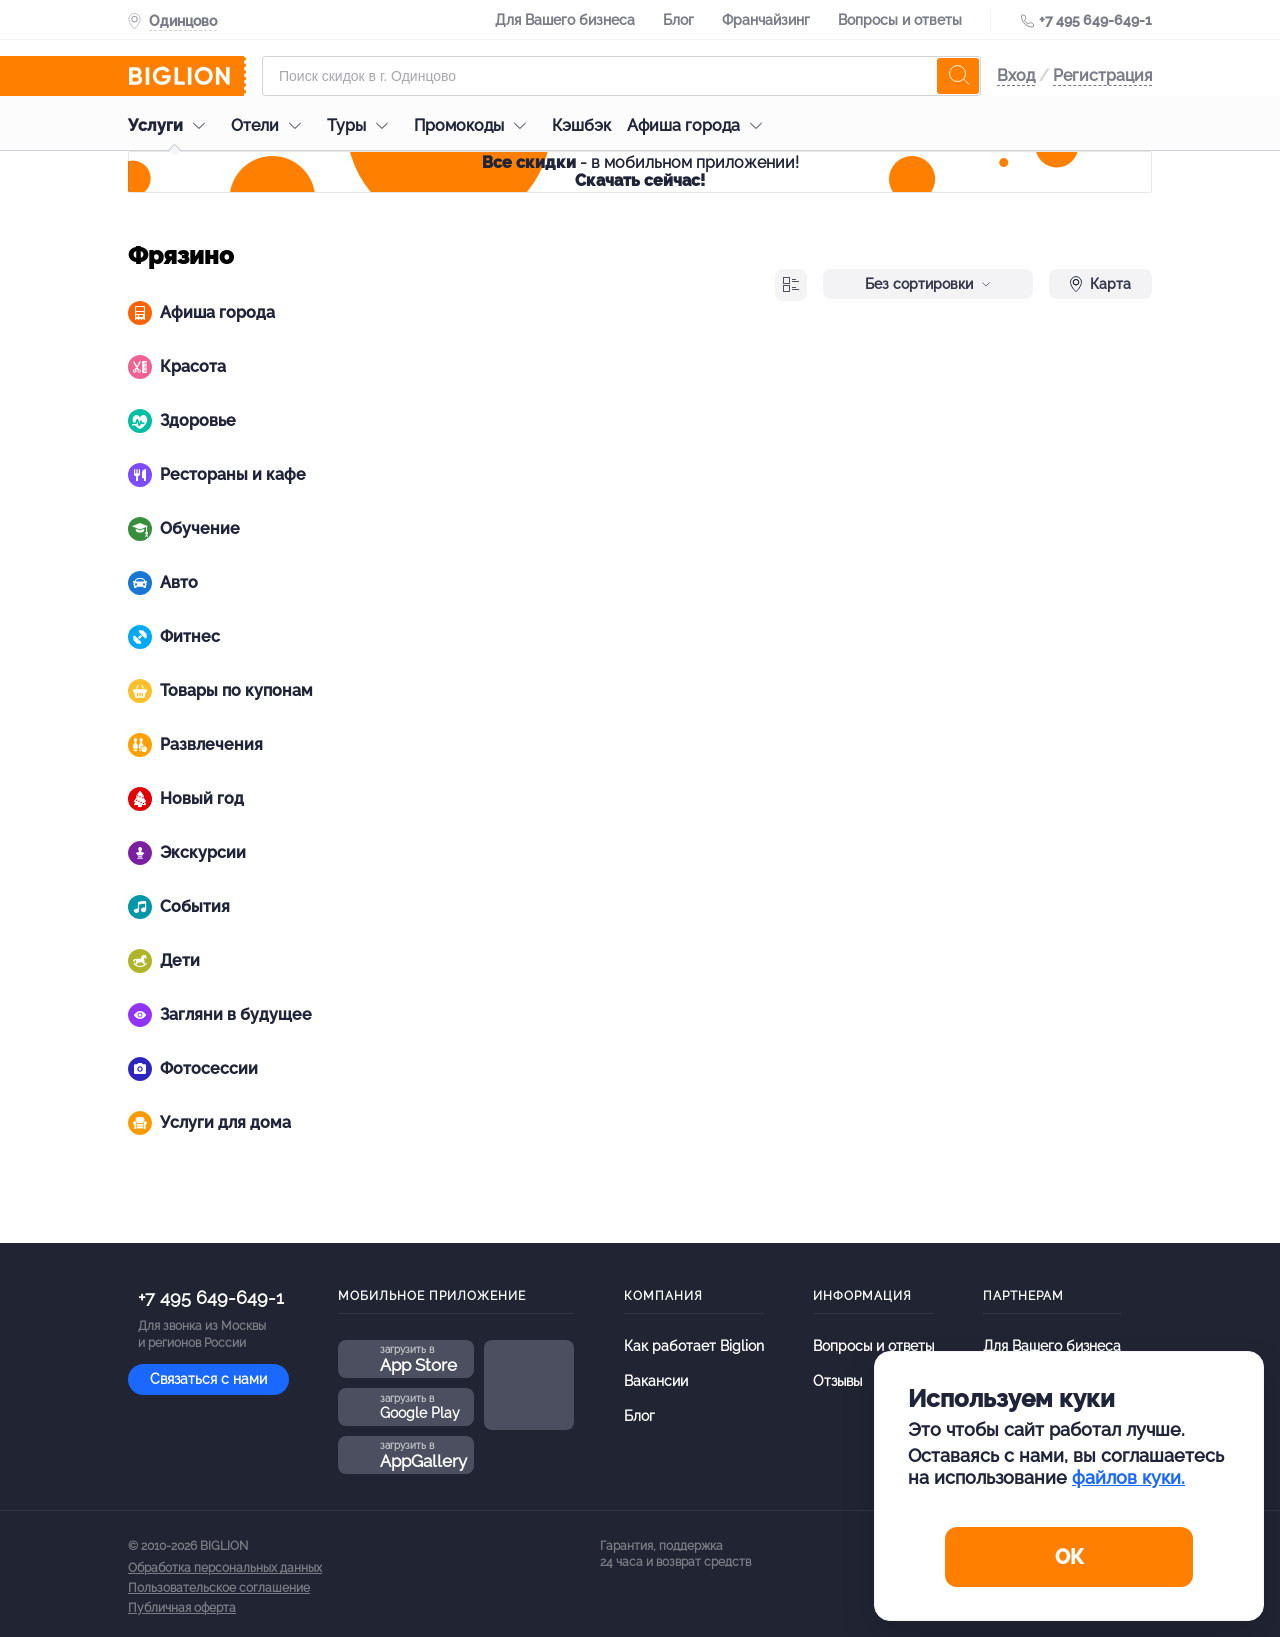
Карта (1100, 284)
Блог (678, 20)
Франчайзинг (766, 20)
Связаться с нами (208, 1379)
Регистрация (1102, 75)
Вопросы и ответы (900, 20)
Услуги (171, 125)
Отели (271, 125)
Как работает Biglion (694, 1346)
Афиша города (699, 125)
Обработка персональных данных (225, 1568)
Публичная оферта (182, 1608)
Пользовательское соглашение (219, 1588)
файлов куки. (1128, 1477)
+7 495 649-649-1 (1095, 20)
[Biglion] (187, 76)
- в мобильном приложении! (640, 171)
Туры (362, 125)
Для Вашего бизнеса (565, 20)
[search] (958, 76)
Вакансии (656, 1381)
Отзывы (837, 1381)
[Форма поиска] (621, 76)
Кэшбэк (581, 125)
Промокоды (475, 125)
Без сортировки (928, 284)
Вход (1016, 75)
